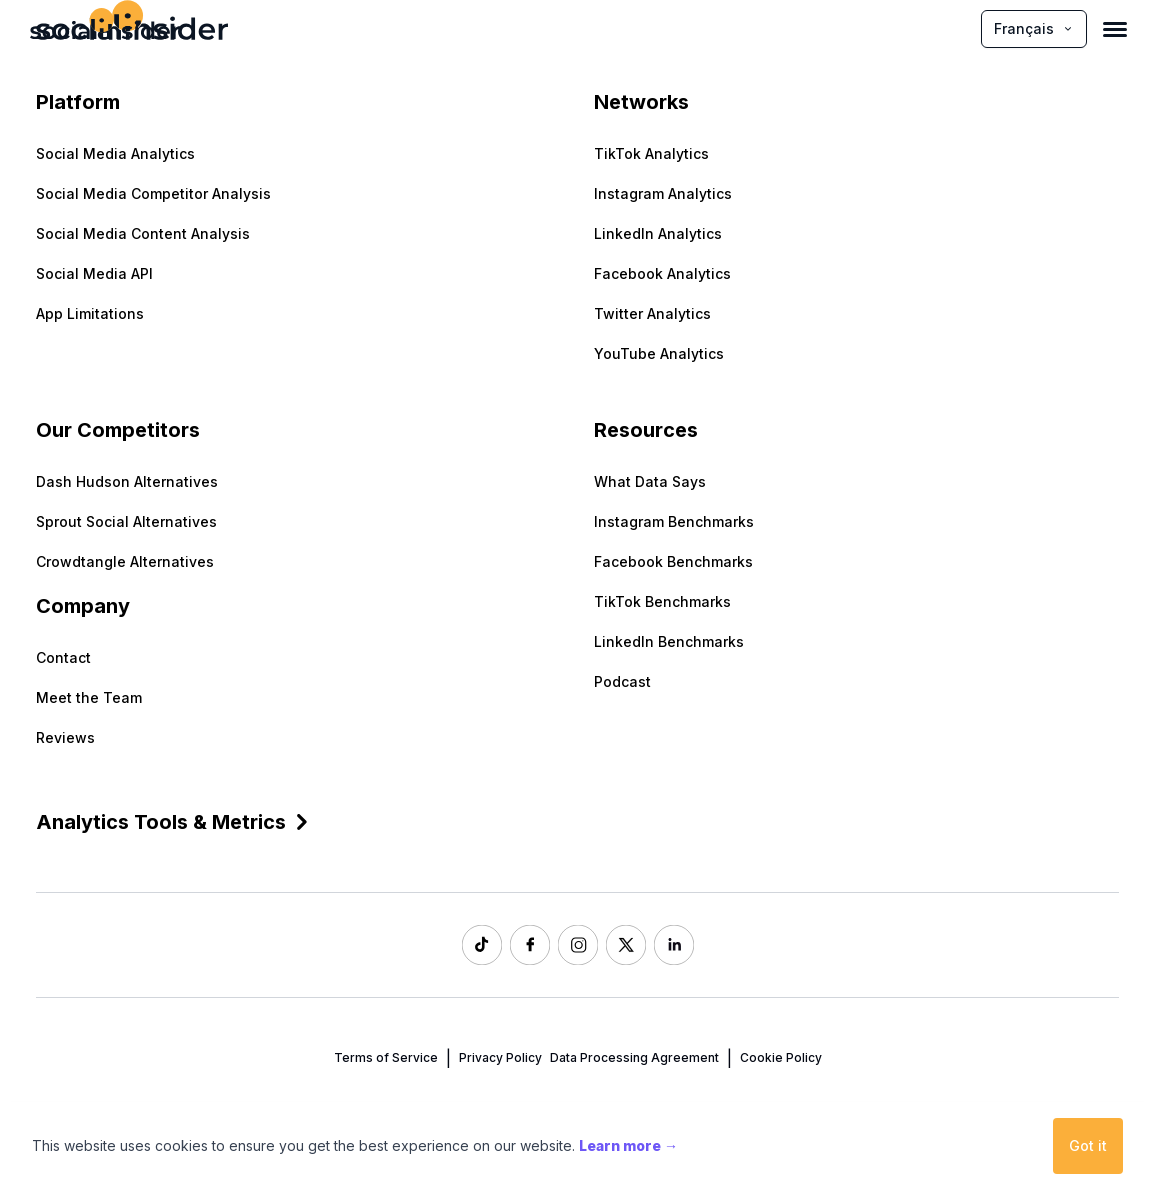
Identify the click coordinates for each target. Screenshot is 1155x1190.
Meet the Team (89, 697)
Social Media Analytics (115, 153)
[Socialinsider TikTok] (482, 945)
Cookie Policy (781, 1057)
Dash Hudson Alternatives (127, 481)
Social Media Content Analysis (143, 233)
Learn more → (628, 1145)
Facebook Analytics (662, 273)
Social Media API (94, 273)
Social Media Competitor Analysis (153, 193)
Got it (1088, 1145)
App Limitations (90, 313)
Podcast (622, 681)
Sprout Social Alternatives (126, 521)
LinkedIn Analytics (658, 233)
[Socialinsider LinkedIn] (674, 945)
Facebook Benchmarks (673, 561)
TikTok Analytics (651, 153)
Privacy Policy (500, 1057)
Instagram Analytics (663, 193)
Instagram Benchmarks (674, 521)
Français (1034, 28)
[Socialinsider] (105, 28)
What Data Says (650, 481)
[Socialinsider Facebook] (530, 945)
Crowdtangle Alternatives (125, 561)
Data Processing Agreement (634, 1057)
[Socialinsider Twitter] (626, 945)
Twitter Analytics (652, 313)
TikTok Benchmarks (662, 601)
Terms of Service (386, 1057)
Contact (63, 657)
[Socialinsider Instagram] (578, 945)
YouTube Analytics (659, 353)
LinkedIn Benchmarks (669, 641)
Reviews (65, 737)
